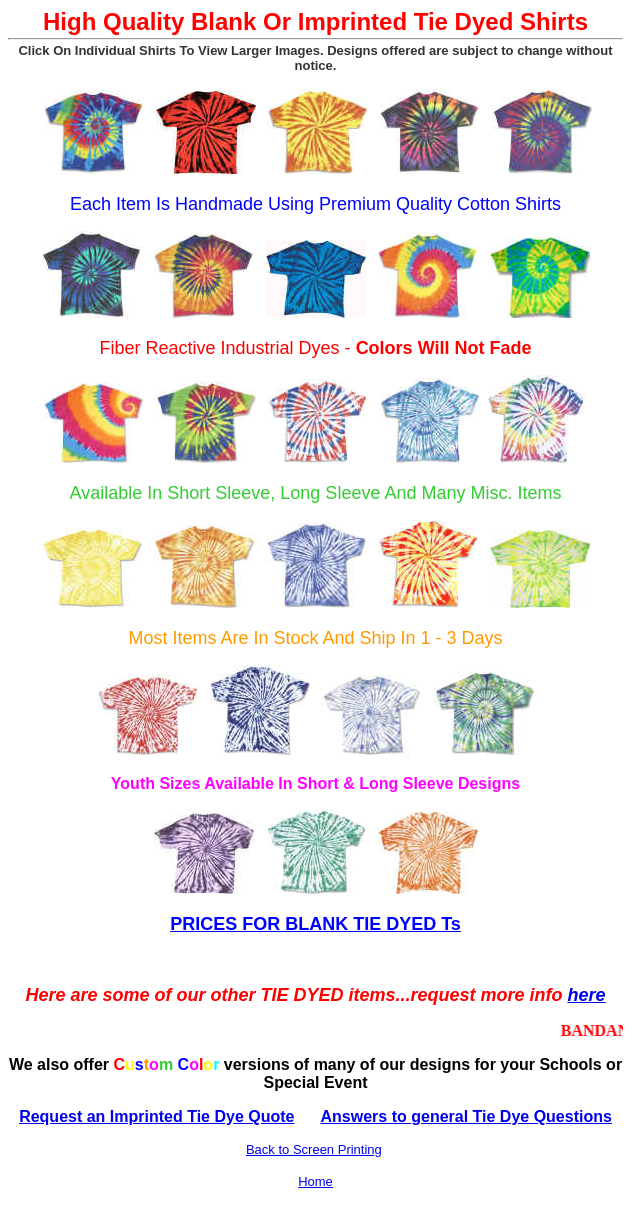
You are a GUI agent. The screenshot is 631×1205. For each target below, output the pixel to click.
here (587, 995)
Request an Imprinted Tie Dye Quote (156, 1116)
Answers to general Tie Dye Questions (466, 1116)
